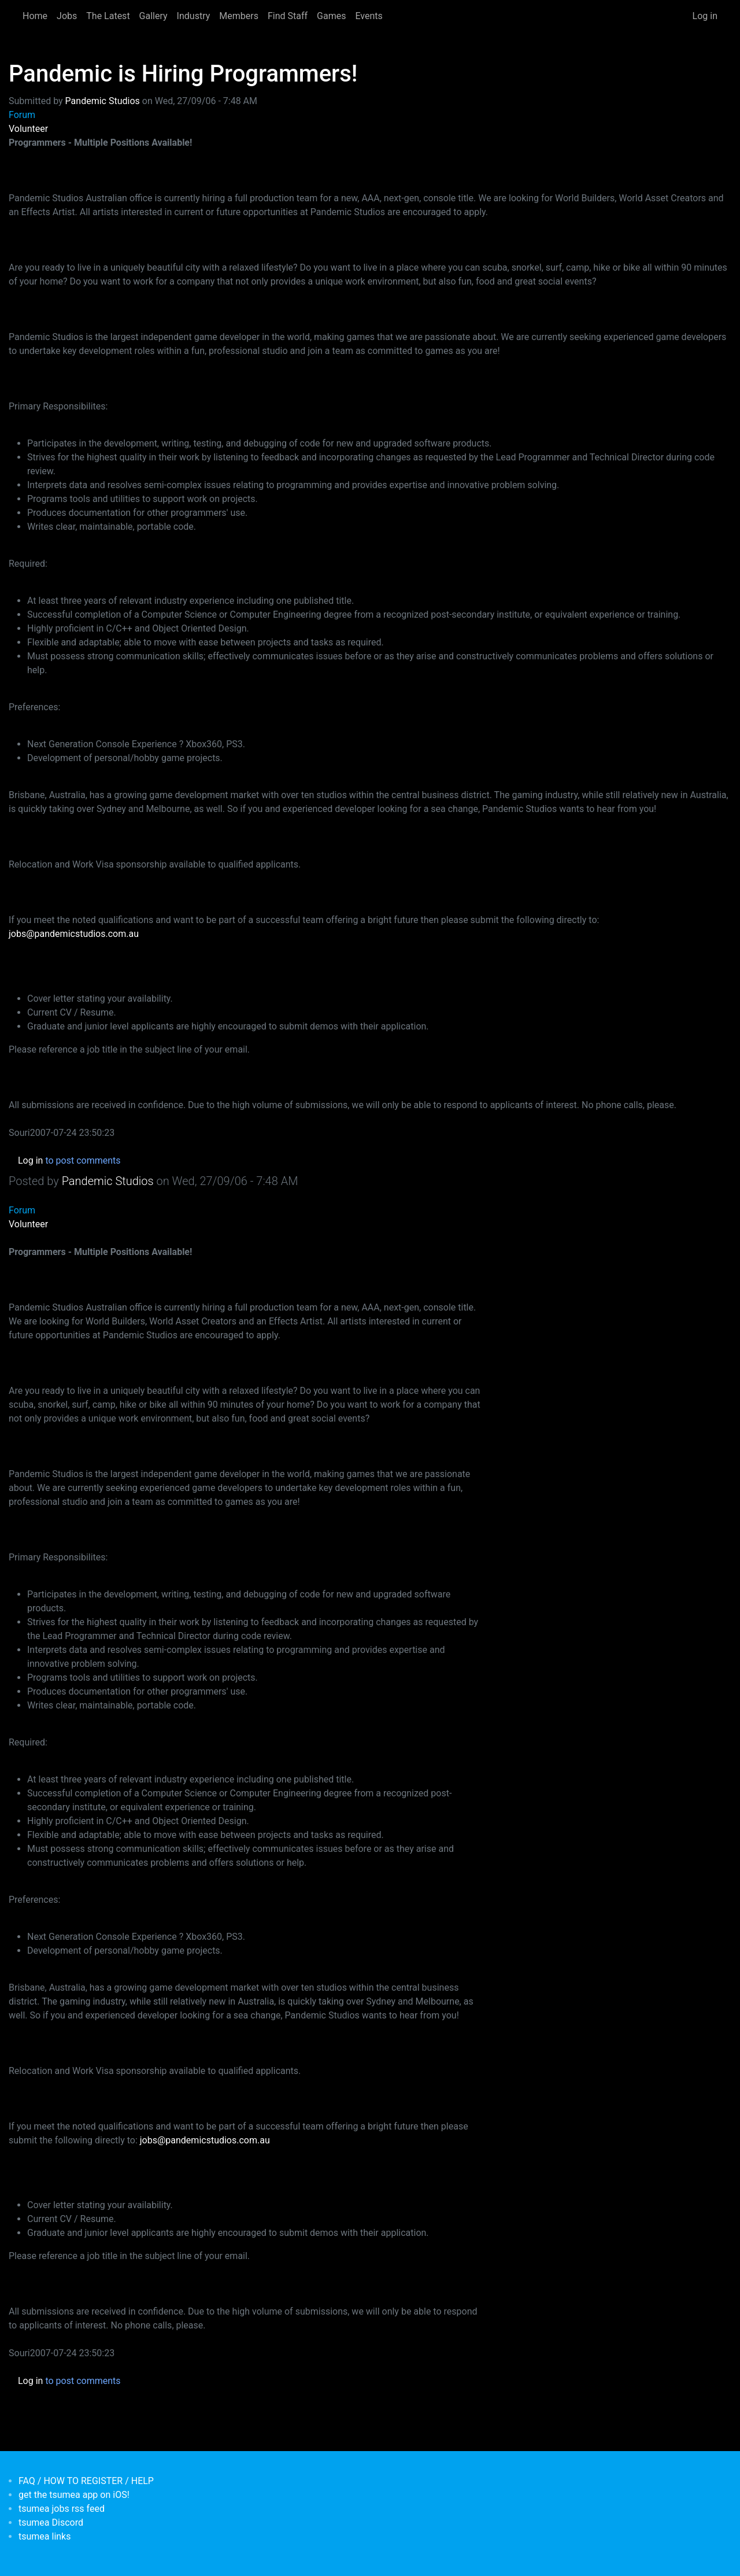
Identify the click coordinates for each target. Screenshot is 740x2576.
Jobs (67, 15)
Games (331, 15)
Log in (705, 15)
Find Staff (288, 15)
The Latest (108, 15)
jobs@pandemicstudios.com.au (74, 933)
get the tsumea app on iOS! (74, 2494)
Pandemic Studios (102, 100)
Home (35, 15)
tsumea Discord (50, 2522)
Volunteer (28, 128)
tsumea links (44, 2536)
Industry (193, 15)
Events (368, 15)
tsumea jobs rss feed (61, 2508)
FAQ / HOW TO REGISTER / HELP (86, 2480)
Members (238, 15)
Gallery (153, 15)
